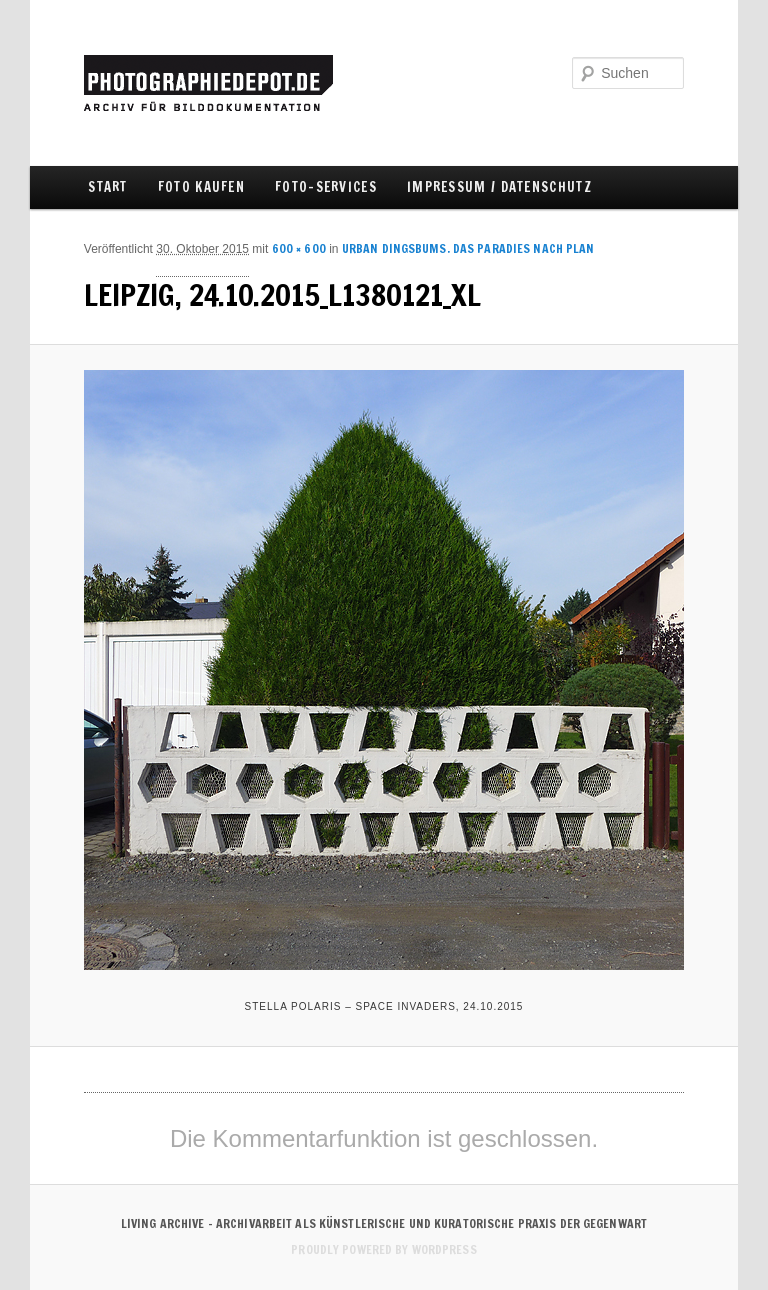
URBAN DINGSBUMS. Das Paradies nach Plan (468, 248)
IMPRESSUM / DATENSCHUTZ (499, 187)
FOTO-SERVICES (326, 187)
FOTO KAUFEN (201, 187)
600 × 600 (299, 248)
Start (108, 187)
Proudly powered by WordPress (383, 1249)
